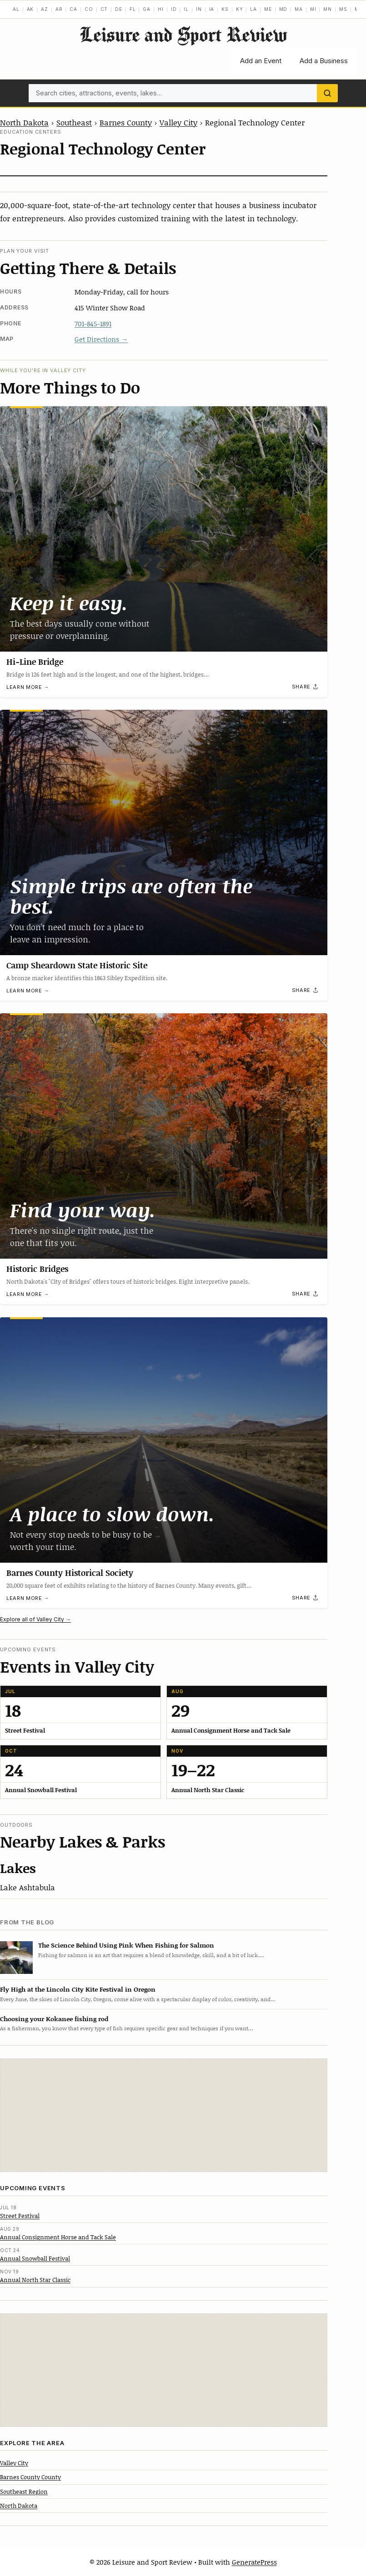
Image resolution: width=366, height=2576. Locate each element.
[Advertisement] (163, 2115)
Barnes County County (30, 2477)
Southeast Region (24, 2491)
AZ (44, 9)
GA (146, 9)
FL (133, 9)
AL (16, 9)
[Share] (305, 687)
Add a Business (324, 60)
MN (327, 9)
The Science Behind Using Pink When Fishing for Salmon (126, 1945)
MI (313, 9)
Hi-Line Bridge (34, 662)
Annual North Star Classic (35, 2280)
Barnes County (126, 122)
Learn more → (27, 687)
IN (199, 9)
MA (299, 9)
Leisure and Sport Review (183, 34)
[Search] (327, 93)
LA (253, 9)
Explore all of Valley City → (35, 1619)
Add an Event (260, 60)
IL (186, 9)
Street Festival (20, 2216)
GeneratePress (254, 2562)
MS (343, 9)
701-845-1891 (93, 324)
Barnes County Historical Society (69, 1573)
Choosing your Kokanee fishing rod (54, 2018)
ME (268, 9)
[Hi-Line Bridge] (163, 529)
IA (212, 9)
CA (73, 9)
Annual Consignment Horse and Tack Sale (58, 2237)
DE (118, 9)
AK (30, 9)
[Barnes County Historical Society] (163, 1440)
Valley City (178, 122)
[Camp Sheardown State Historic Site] (163, 832)
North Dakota (24, 122)
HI (161, 9)
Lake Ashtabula (27, 1887)
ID (174, 9)
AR (59, 9)
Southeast (74, 122)
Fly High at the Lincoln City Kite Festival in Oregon (77, 1989)
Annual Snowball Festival (35, 2258)
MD (283, 9)
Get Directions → (101, 339)
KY (239, 9)
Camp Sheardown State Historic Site (76, 965)
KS (225, 9)
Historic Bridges (37, 1269)
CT (104, 9)
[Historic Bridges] (163, 1136)
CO (89, 9)
